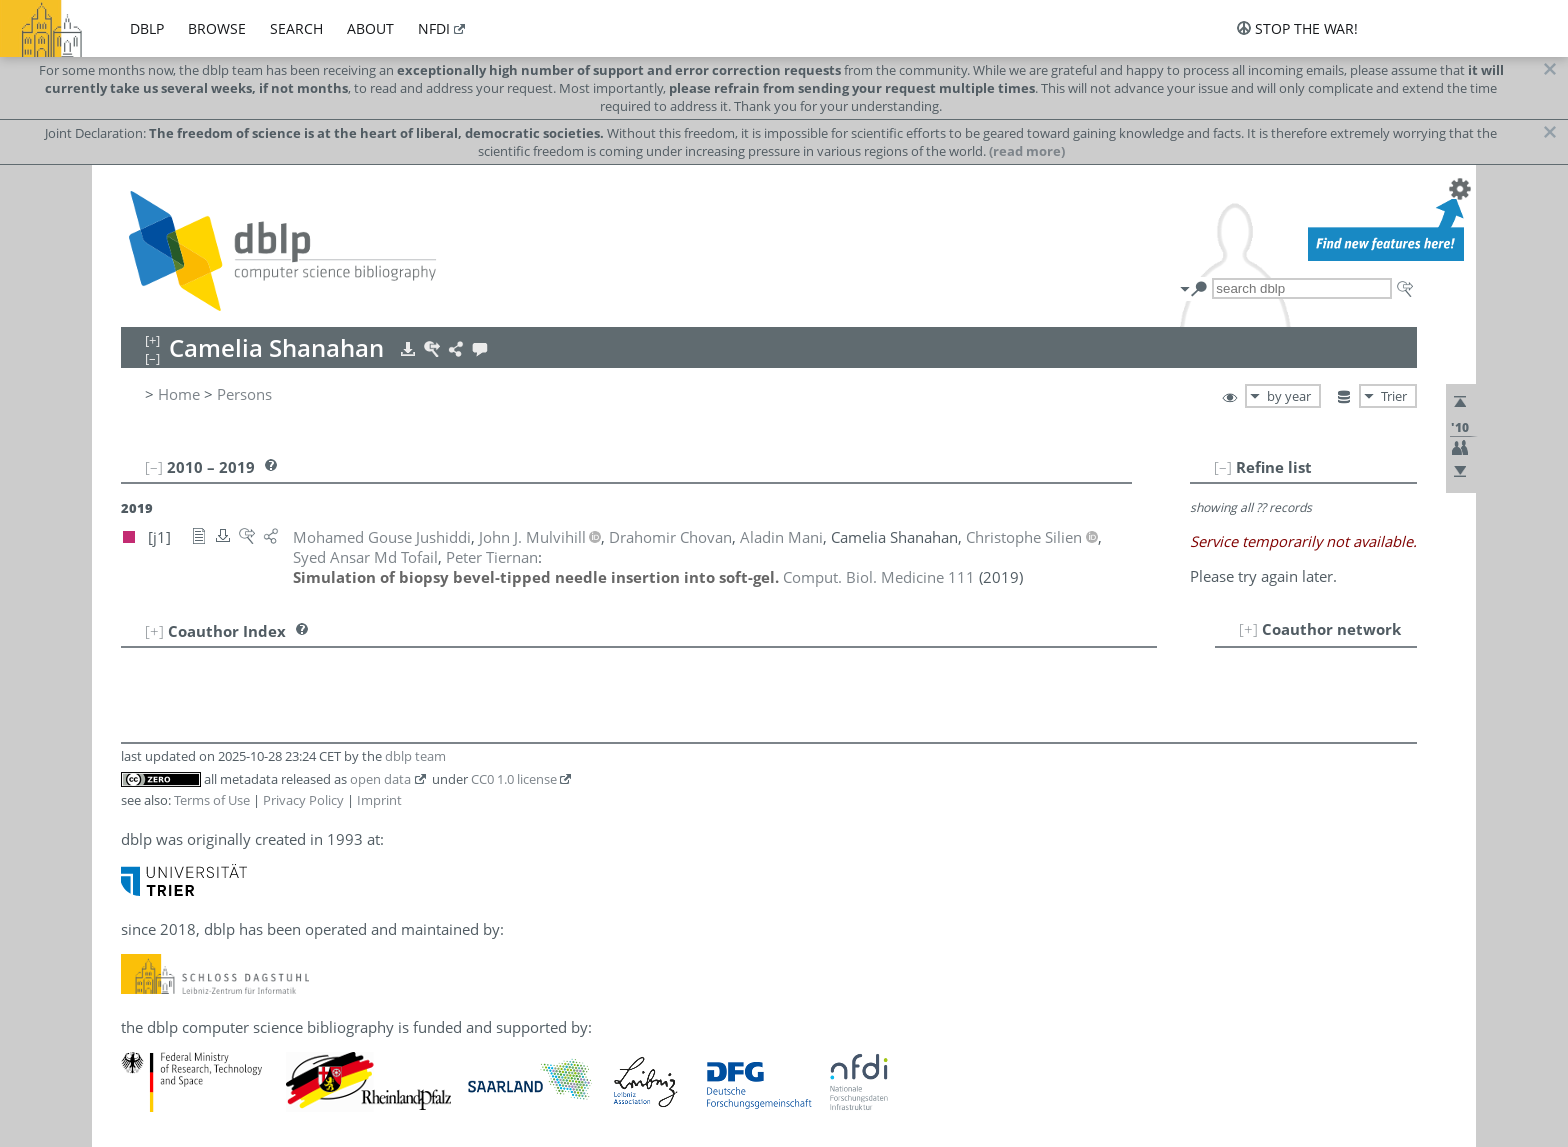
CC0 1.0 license (514, 779)
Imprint (379, 800)
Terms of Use (212, 800)
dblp (147, 28)
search (296, 28)
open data (380, 779)
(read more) (1027, 151)
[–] (1223, 467)
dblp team (415, 756)
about (370, 28)
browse (217, 28)
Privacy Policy (303, 800)
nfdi (434, 28)
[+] (1248, 629)
